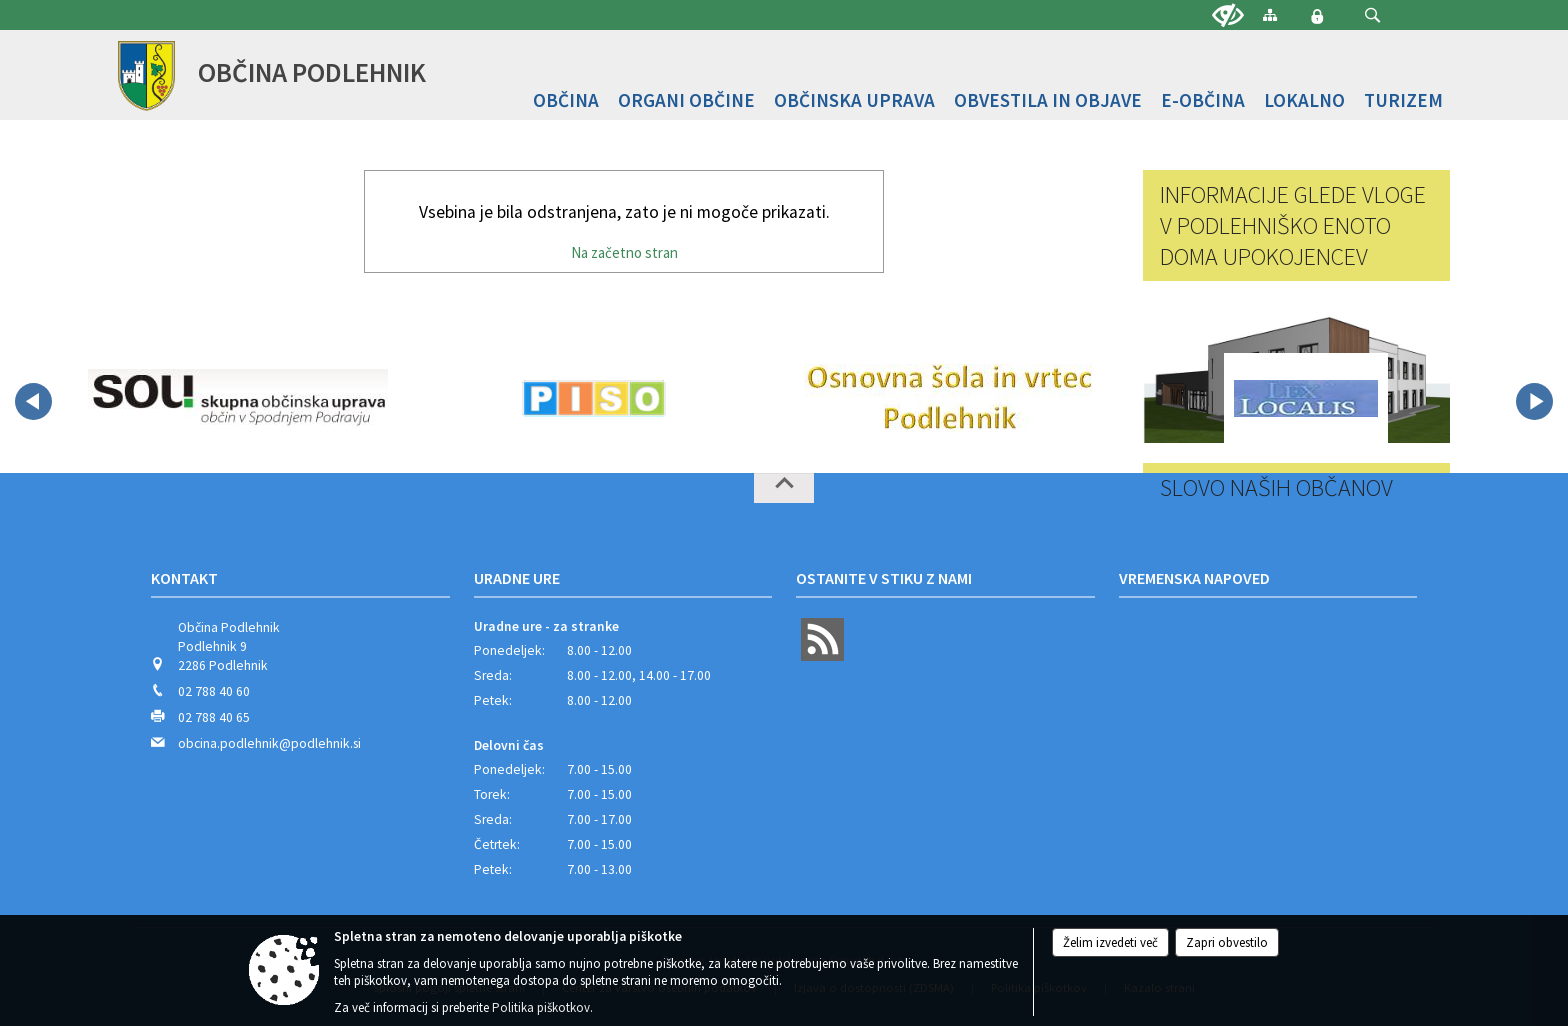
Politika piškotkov (541, 1007)
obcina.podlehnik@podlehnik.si (269, 743)
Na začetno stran (624, 252)
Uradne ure (517, 578)
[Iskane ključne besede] (1354, 16)
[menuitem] (566, 100)
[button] (1372, 15)
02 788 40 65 (214, 717)
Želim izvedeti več (1110, 942)
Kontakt (184, 578)
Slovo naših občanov (1276, 487)
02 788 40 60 (214, 691)
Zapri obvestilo (1227, 942)
